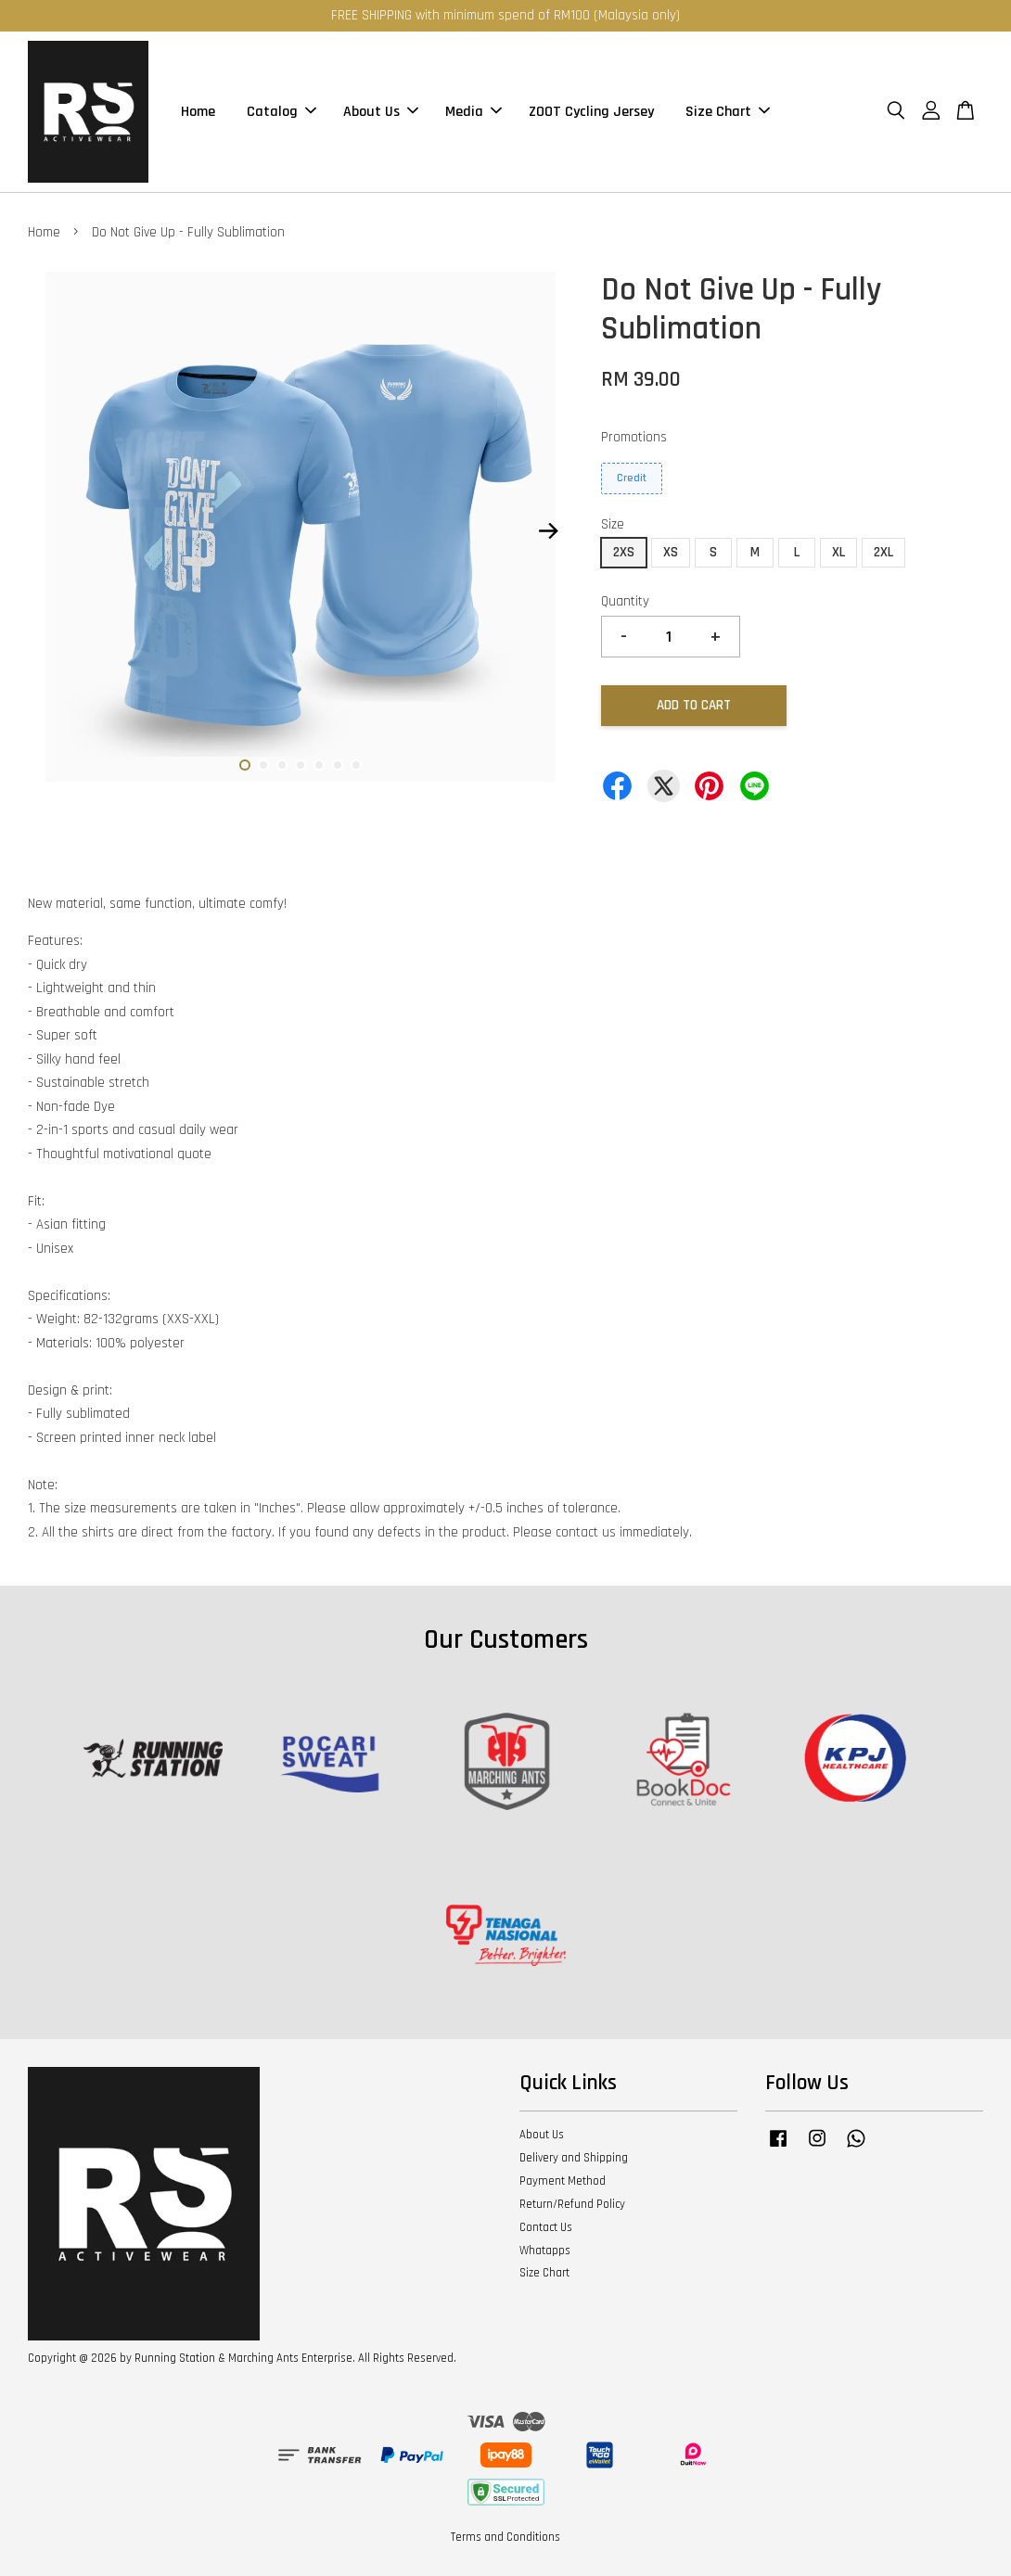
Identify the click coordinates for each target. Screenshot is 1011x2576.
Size (612, 524)
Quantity (625, 601)
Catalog (281, 111)
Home (198, 111)
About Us (380, 111)
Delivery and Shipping (573, 2157)
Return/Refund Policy (572, 2204)
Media (473, 111)
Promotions (634, 437)
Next (548, 531)
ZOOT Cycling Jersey (591, 111)
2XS (623, 552)
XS (670, 552)
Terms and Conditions (505, 2537)
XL (838, 552)
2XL (883, 552)
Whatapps (544, 2250)
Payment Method (562, 2181)
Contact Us (545, 2227)
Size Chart (727, 111)
